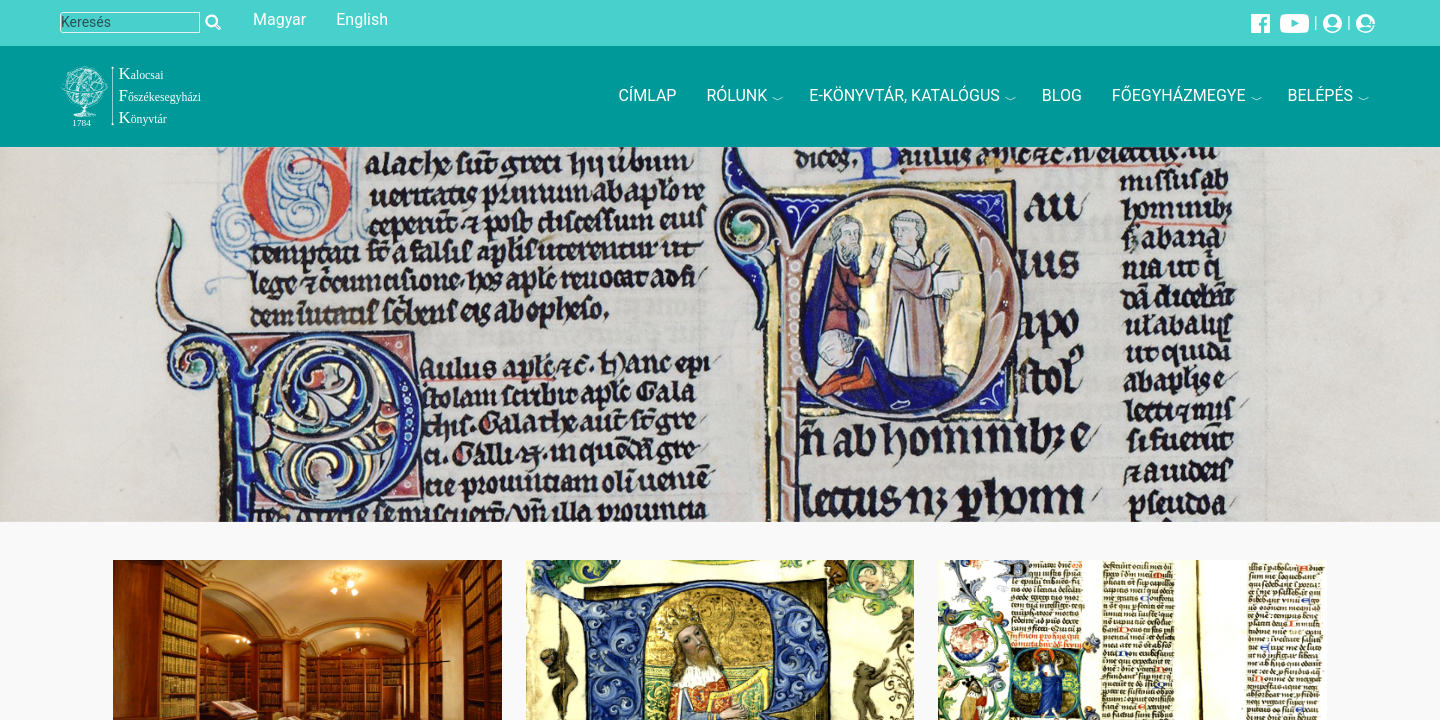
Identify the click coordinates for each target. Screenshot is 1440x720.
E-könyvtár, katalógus (904, 95)
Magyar (279, 19)
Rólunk (736, 95)
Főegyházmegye (1179, 95)
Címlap (647, 95)
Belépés (1320, 95)
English (362, 19)
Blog (1062, 95)
